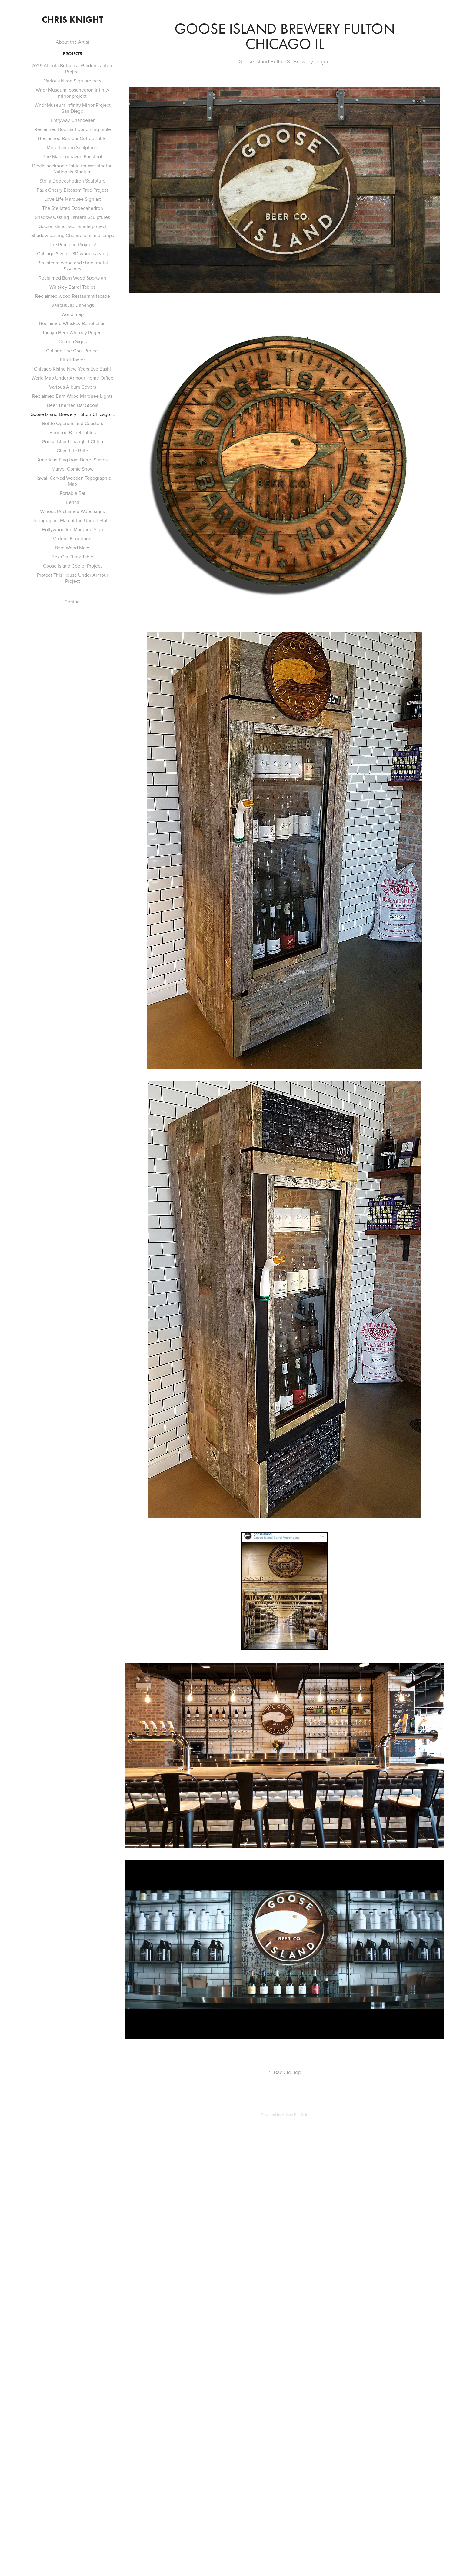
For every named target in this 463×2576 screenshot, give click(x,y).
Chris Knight (72, 19)
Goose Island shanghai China (72, 441)
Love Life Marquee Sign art (72, 199)
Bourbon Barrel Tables (72, 432)
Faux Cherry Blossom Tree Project (72, 189)
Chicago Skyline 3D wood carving (72, 253)
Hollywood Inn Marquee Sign (72, 529)
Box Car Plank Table (72, 556)
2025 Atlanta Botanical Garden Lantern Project (72, 68)
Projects (72, 53)
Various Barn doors (72, 538)
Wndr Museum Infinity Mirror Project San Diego (73, 108)
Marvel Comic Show (73, 468)
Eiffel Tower (72, 359)
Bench (72, 502)
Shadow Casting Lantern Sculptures (72, 217)
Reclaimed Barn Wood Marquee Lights (72, 396)
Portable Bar (72, 493)
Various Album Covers (72, 387)
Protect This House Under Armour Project (72, 578)
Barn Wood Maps (72, 547)
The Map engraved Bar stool (72, 156)
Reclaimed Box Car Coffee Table (72, 138)
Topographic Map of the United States (72, 520)
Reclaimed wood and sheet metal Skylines (72, 265)
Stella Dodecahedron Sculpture (72, 180)
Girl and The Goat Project (72, 350)
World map (72, 314)
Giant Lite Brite (72, 450)
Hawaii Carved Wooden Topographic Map (72, 481)
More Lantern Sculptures (72, 147)
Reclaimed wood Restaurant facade (72, 296)
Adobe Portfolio (295, 2114)
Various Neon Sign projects (72, 80)
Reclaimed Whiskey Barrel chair (72, 323)
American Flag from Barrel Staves (72, 459)
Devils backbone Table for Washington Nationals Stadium (72, 168)
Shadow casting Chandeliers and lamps (72, 235)
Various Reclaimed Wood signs (72, 511)
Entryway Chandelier (73, 120)
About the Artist (72, 42)
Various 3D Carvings (72, 305)
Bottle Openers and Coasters (72, 423)
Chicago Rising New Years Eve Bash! (72, 368)
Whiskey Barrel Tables (72, 286)
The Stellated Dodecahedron (72, 208)
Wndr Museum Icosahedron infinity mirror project (72, 92)
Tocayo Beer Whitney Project (72, 332)
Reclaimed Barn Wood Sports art (72, 277)
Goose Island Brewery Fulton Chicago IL (72, 414)
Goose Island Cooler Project (72, 565)
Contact (72, 601)
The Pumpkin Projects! (72, 244)
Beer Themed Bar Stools (72, 405)
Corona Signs (72, 341)
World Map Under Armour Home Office (72, 377)
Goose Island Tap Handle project (72, 226)
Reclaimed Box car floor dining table (72, 129)
